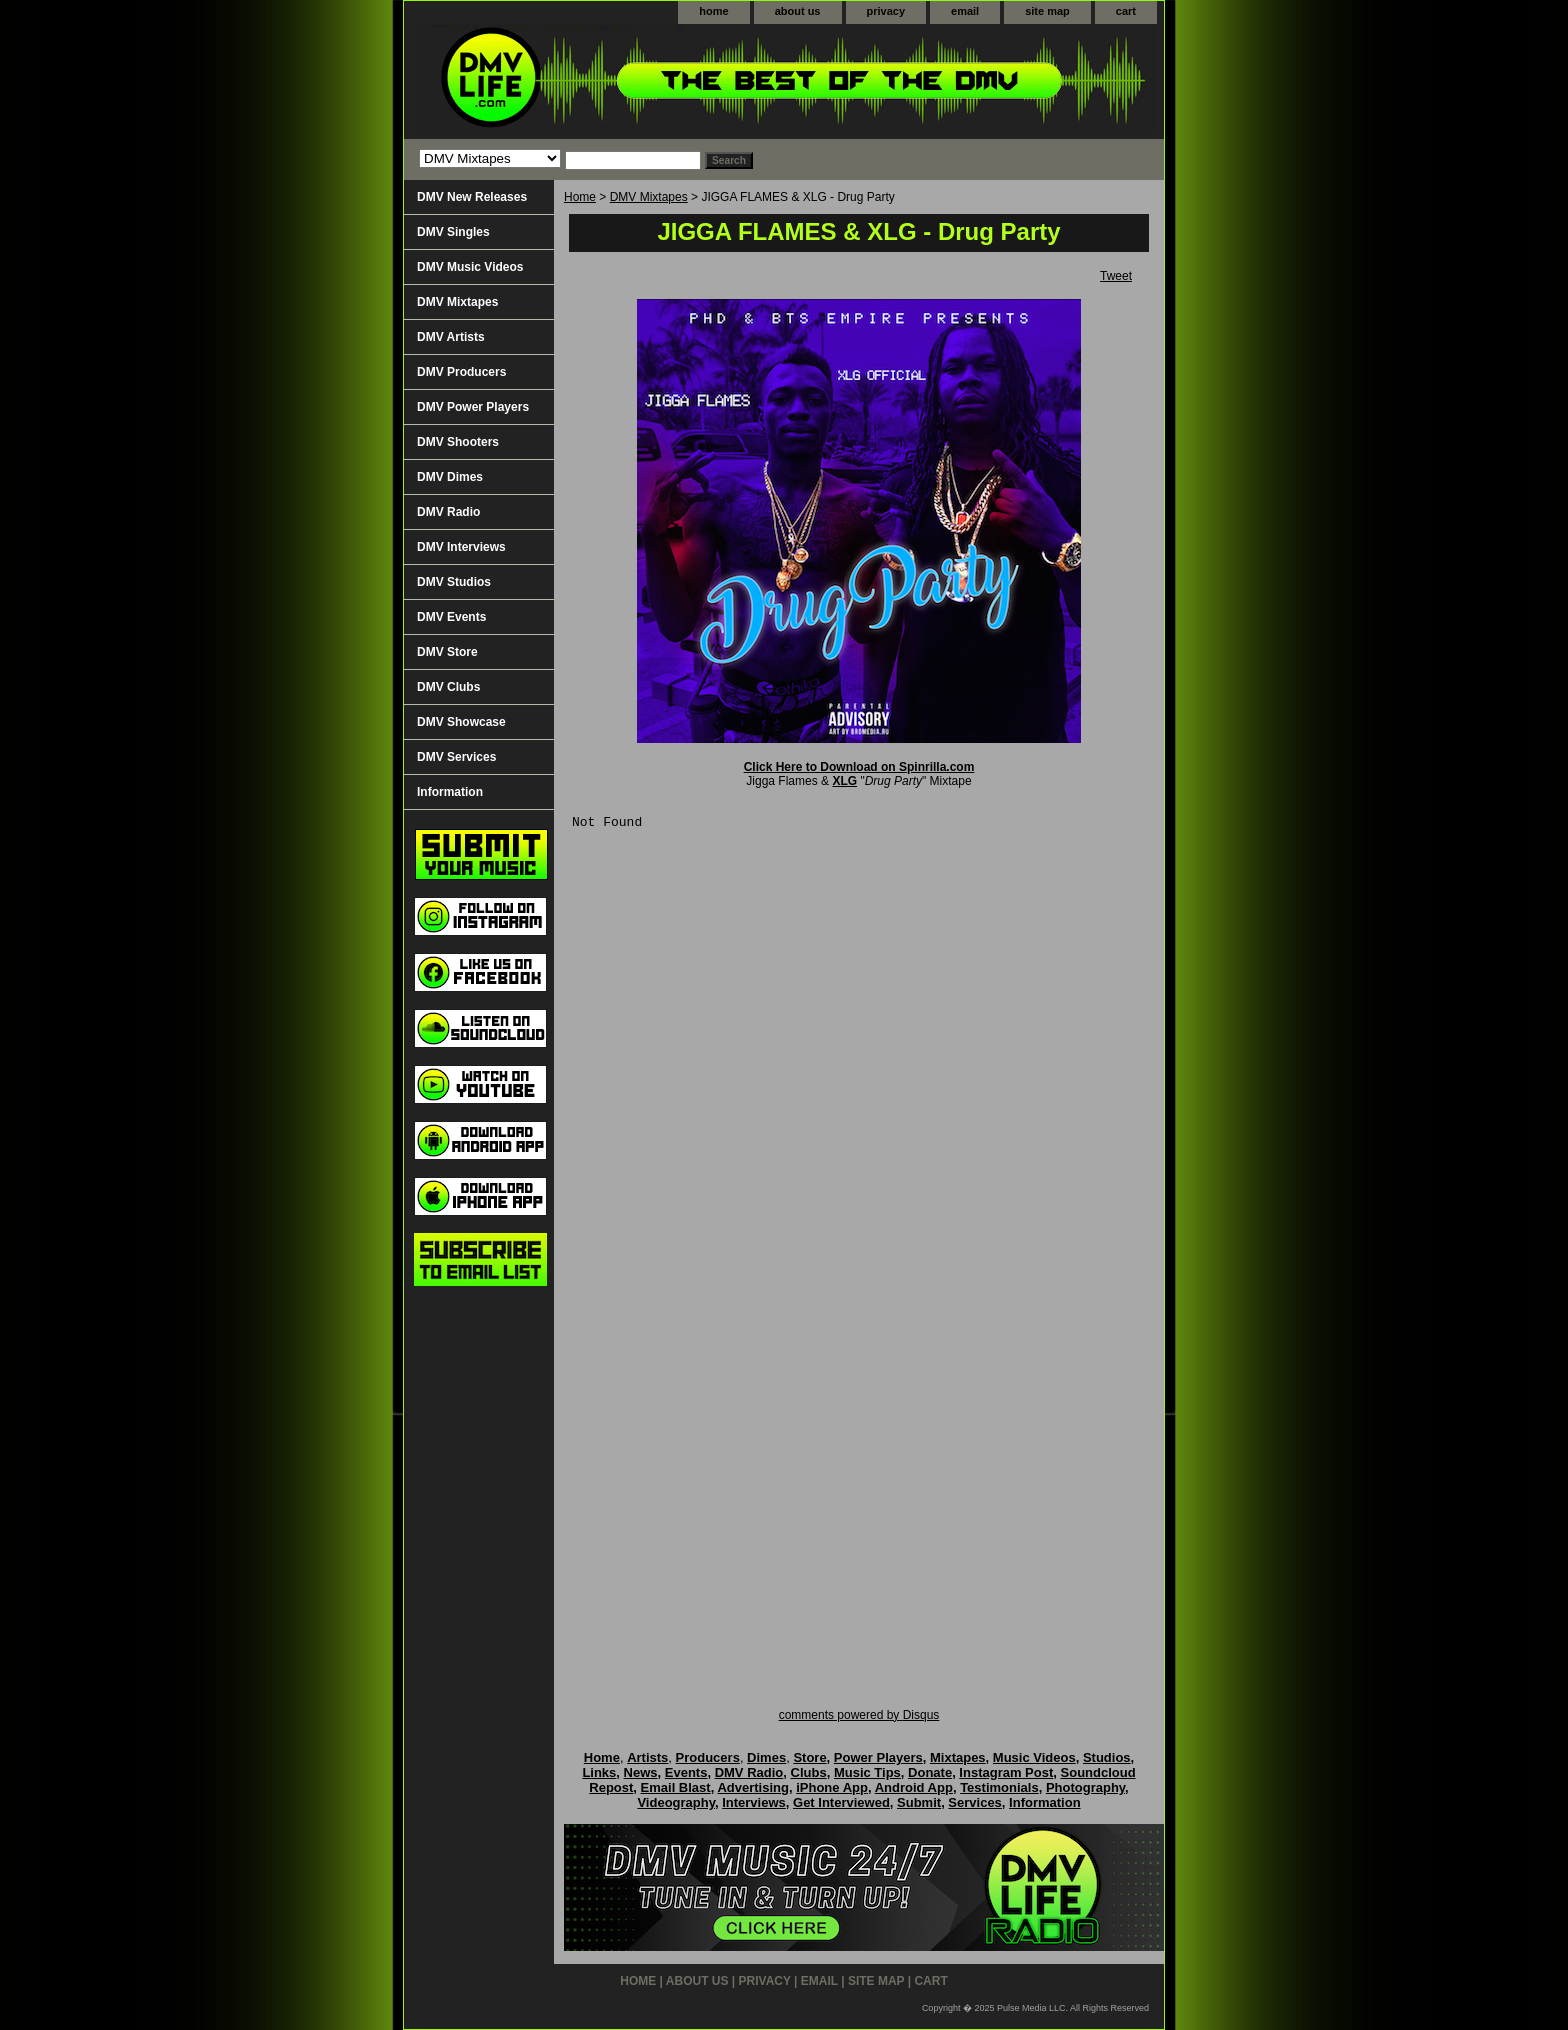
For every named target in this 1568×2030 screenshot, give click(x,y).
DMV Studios (454, 582)
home (713, 11)
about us (798, 11)
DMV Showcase (461, 722)
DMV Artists (451, 337)
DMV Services (456, 757)
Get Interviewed (841, 1802)
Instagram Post (1006, 1772)
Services (975, 1802)
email (965, 11)
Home (580, 197)
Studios (1107, 1757)
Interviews (754, 1802)
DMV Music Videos (470, 267)
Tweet (1116, 276)
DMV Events (451, 617)
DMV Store (447, 652)
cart (1126, 11)
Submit (919, 1802)
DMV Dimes (450, 477)
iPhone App (832, 1787)
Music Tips (867, 1772)
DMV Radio (448, 512)
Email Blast (676, 1787)
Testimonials (999, 1787)
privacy (886, 11)
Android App (914, 1787)
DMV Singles (453, 232)
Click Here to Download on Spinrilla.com (859, 767)
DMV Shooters (458, 442)
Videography (676, 1802)
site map (1047, 11)
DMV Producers (461, 372)
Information (450, 792)
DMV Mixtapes (649, 197)
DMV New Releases (472, 197)
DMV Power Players (473, 407)
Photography (1085, 1787)
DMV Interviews (461, 547)
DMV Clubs (448, 687)
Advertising (753, 1787)
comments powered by (859, 1715)
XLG (844, 781)
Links (599, 1772)
